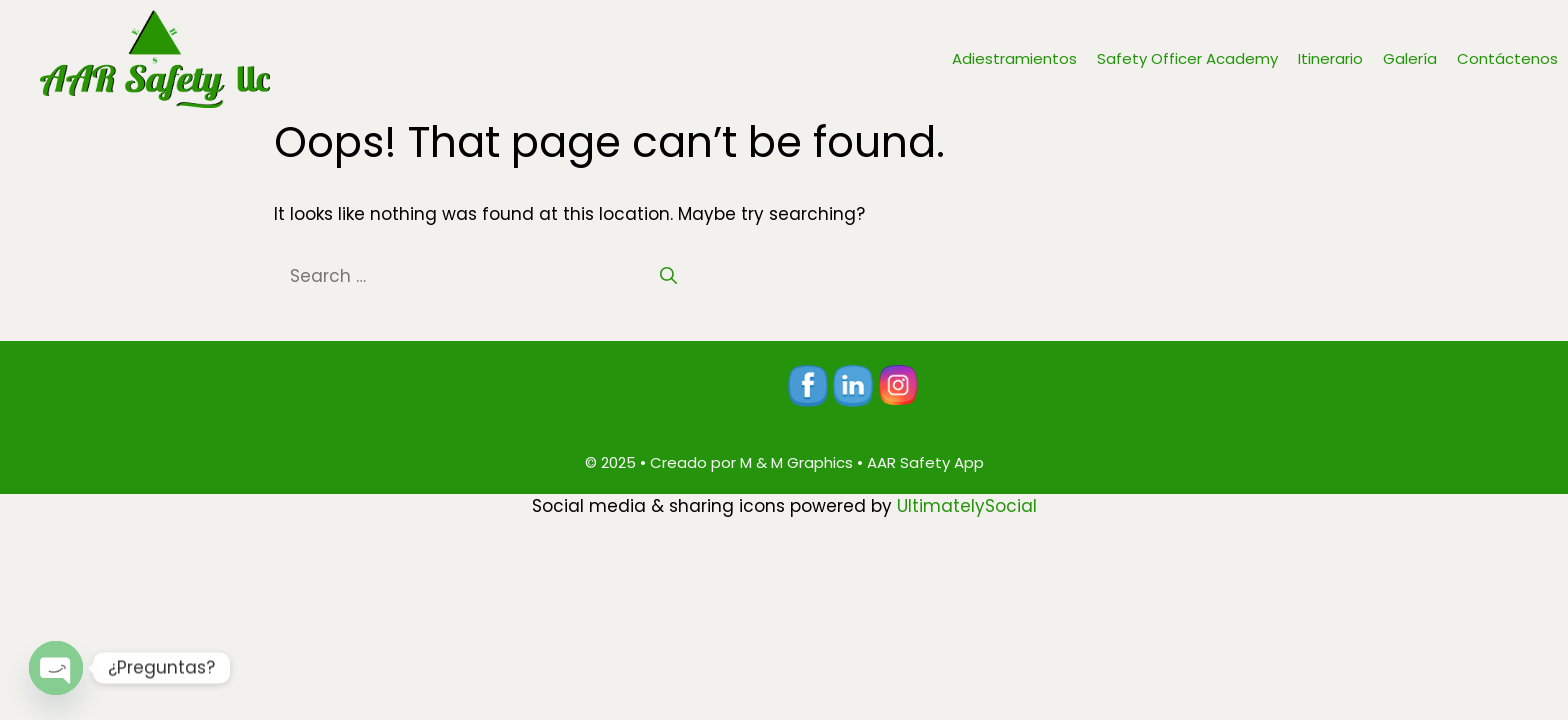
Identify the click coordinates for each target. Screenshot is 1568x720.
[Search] (668, 277)
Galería (1410, 58)
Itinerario (1330, 58)
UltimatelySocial (967, 506)
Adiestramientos (1014, 58)
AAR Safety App (925, 462)
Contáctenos (1507, 58)
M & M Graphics (796, 462)
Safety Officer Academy (1187, 58)
